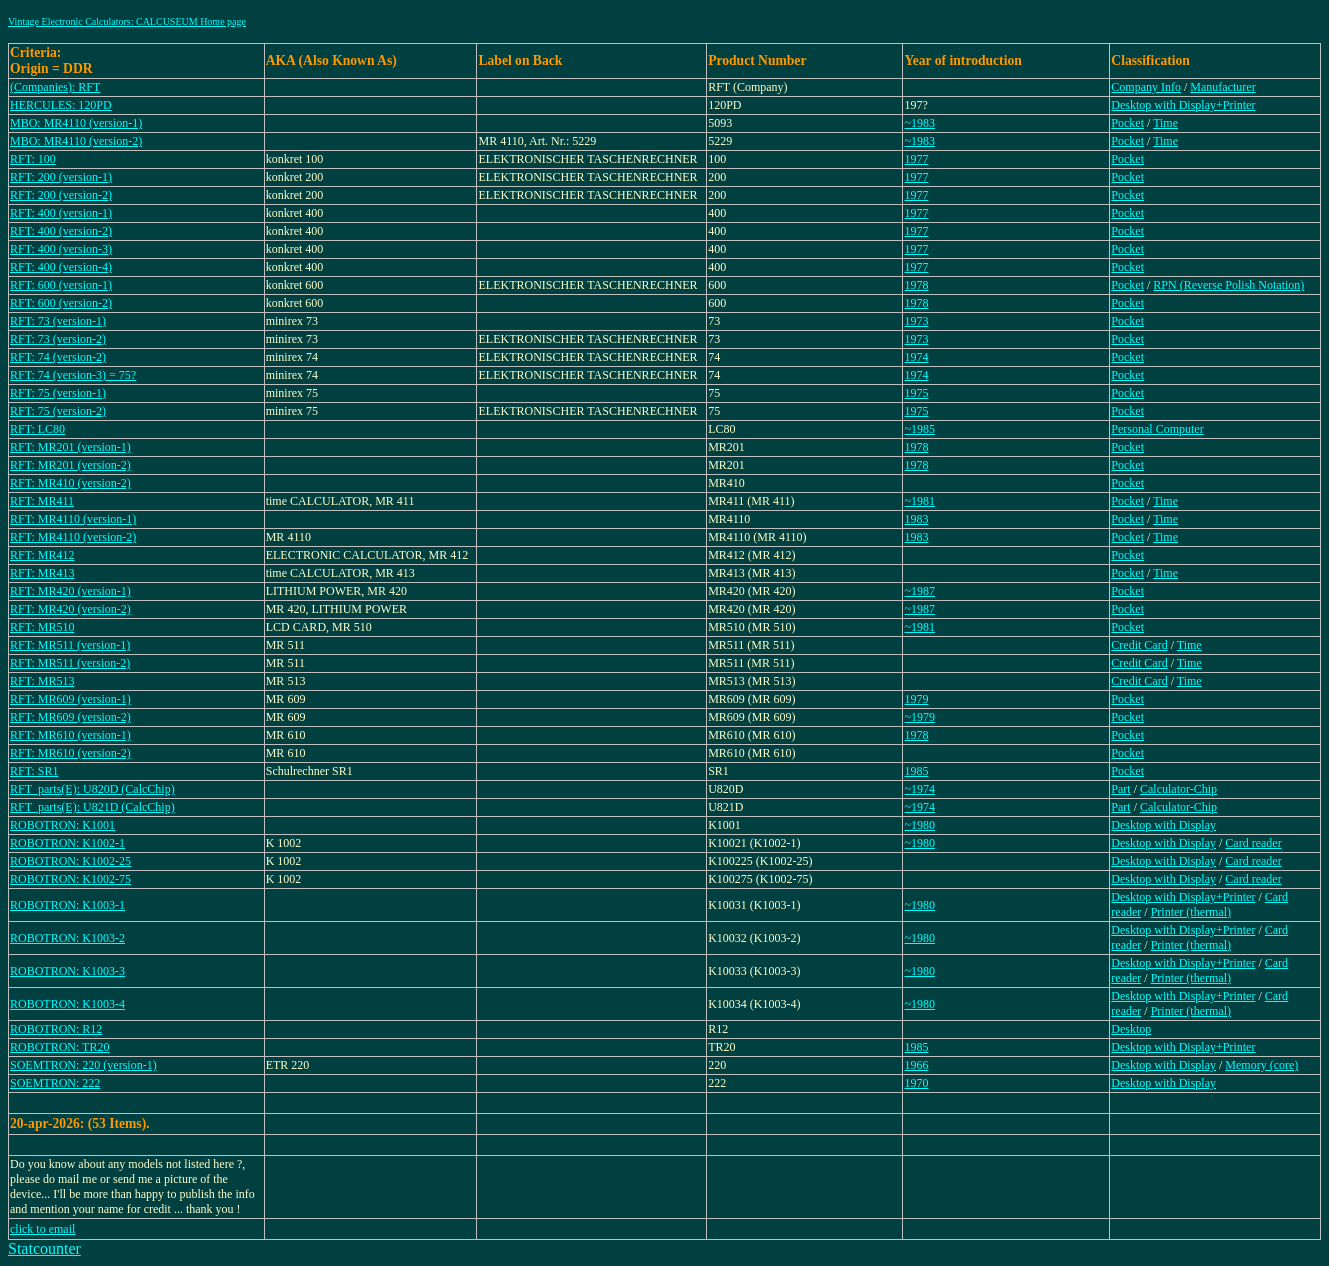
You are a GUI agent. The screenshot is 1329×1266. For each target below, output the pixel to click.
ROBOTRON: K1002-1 (67, 843)
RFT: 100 (33, 159)
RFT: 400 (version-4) (61, 267)
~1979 (919, 717)
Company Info (1146, 87)
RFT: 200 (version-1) (61, 177)
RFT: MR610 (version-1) (70, 735)
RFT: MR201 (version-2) (70, 465)
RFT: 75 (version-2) (58, 411)
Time (1165, 123)
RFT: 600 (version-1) (61, 285)
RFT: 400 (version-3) (61, 249)
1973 (916, 321)
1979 (916, 699)
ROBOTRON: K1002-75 (70, 879)
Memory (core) (1261, 1065)
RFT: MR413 (42, 573)
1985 (916, 771)
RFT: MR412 (42, 555)
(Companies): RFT (55, 87)
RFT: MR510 (42, 627)
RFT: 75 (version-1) (58, 393)
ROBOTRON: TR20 (59, 1047)
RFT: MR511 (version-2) (70, 663)
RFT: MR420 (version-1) (70, 591)
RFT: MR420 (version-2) (70, 609)
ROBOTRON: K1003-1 (67, 905)
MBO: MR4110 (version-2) (76, 141)
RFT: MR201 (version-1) (70, 447)
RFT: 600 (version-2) (61, 303)
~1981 (919, 501)
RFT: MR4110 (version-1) (73, 519)
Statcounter (44, 1248)
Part (1120, 789)
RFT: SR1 (34, 771)
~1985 (919, 429)
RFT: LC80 (37, 429)
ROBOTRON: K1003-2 (67, 938)
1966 (916, 1065)
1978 (916, 285)
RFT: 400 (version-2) (61, 231)
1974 (916, 357)
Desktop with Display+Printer (1183, 105)
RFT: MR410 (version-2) (70, 483)
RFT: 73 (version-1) (58, 321)
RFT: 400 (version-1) (61, 213)
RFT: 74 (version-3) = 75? (73, 375)
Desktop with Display (1163, 825)
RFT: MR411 (42, 501)
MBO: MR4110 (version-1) (76, 123)
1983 (916, 519)
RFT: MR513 (42, 681)
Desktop (1131, 1029)
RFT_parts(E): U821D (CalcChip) (92, 807)
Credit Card (1139, 645)
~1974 (919, 789)
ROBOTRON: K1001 (62, 825)
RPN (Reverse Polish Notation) (1228, 285)
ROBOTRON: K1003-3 (67, 971)
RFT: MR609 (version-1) (70, 699)
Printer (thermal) (1191, 912)
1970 (916, 1083)
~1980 (919, 825)
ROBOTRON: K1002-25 (70, 861)
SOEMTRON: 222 (55, 1083)
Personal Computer (1157, 429)
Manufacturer (1222, 87)
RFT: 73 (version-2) (58, 339)
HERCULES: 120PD (61, 105)
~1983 (919, 123)
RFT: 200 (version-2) (61, 195)
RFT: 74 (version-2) (58, 357)
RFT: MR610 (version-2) (70, 753)
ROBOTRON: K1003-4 (67, 1004)
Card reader (1253, 843)
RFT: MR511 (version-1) (70, 645)
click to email (42, 1229)
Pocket (1127, 123)
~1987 (919, 591)
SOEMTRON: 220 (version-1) (83, 1065)
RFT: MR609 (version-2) (70, 717)
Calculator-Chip (1178, 789)
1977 (916, 159)
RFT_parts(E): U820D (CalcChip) (92, 789)
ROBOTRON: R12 (56, 1029)
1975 (916, 393)
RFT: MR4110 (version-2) (73, 537)
